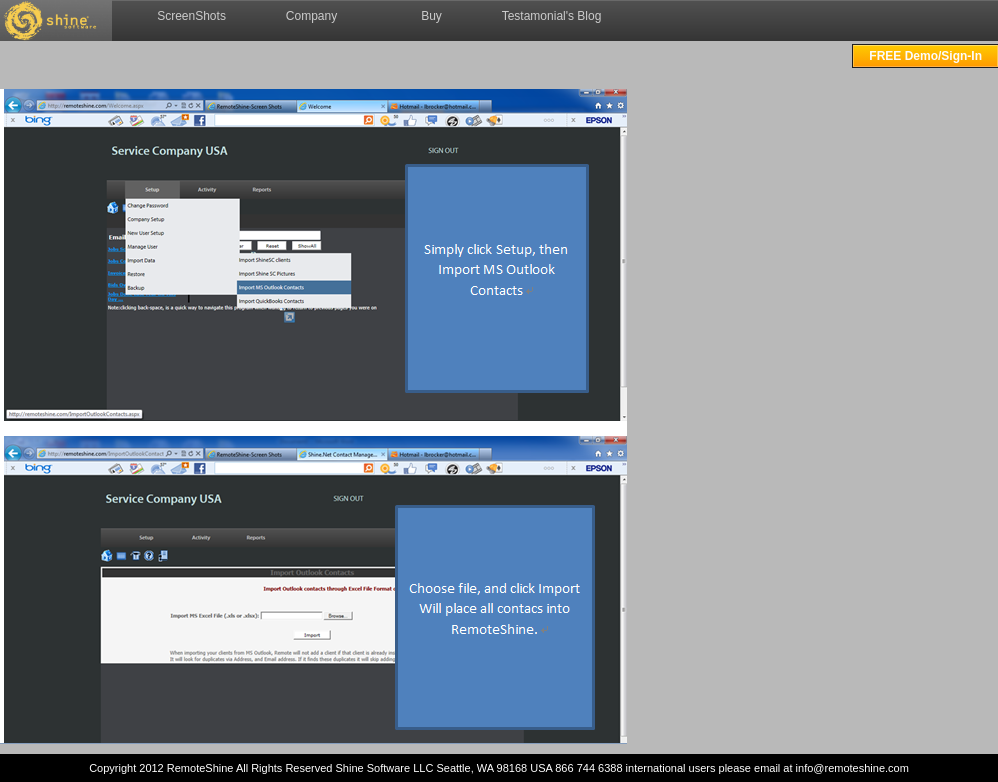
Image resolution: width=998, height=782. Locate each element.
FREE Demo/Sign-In (925, 56)
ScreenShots (191, 16)
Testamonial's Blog (552, 16)
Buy (431, 16)
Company (311, 16)
